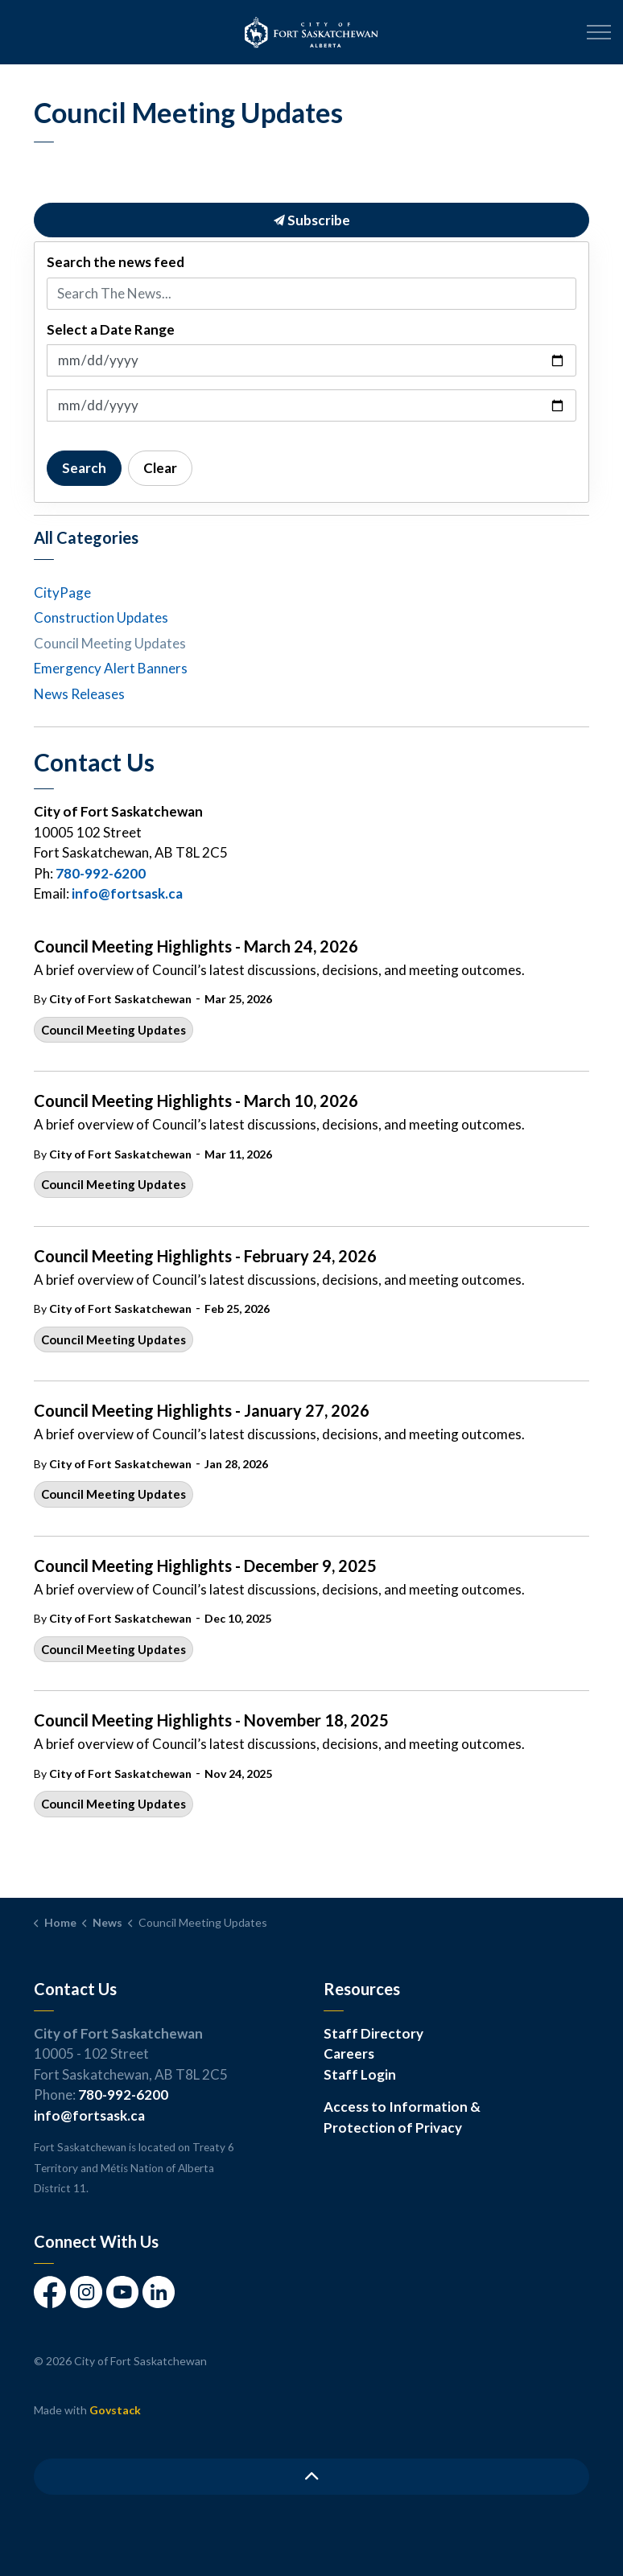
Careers (349, 2053)
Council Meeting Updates (113, 1030)
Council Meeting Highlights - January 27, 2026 (201, 1410)
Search (84, 467)
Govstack (115, 2410)
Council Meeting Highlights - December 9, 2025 (205, 1565)
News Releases (79, 693)
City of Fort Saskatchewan (120, 999)
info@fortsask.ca (127, 893)
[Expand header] (599, 32)
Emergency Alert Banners (111, 668)
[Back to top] (311, 2477)
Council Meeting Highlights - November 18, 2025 (211, 1720)
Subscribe (311, 220)
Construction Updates (101, 617)
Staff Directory (373, 2033)
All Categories (86, 537)
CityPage (62, 592)
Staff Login (360, 2074)
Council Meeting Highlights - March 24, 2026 (196, 946)
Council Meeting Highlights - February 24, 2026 (205, 1255)
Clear (160, 467)
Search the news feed (115, 262)
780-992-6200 (101, 873)
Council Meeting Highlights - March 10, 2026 (196, 1100)
